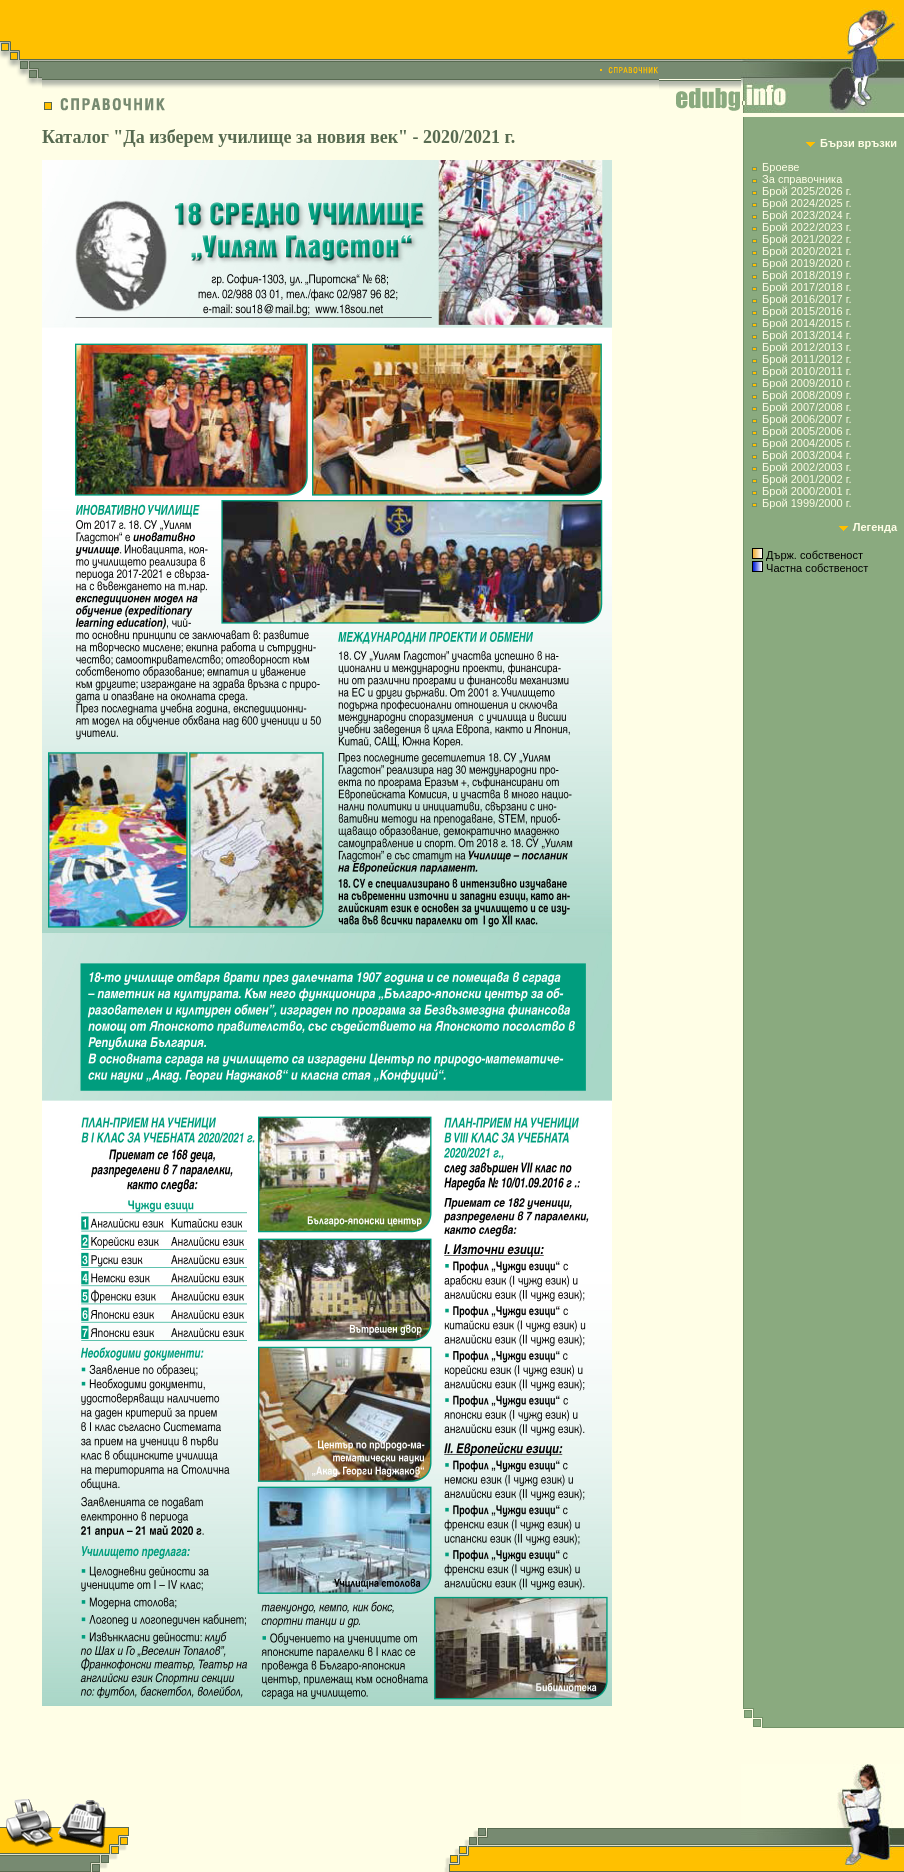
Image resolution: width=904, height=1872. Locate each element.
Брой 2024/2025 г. (806, 203)
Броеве (780, 167)
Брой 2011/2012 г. (806, 359)
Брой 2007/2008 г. (806, 407)
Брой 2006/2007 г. (806, 419)
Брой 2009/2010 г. (806, 383)
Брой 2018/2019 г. (806, 275)
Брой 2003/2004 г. (806, 455)
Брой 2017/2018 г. (806, 287)
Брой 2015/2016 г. (806, 311)
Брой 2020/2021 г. (806, 251)
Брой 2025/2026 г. (806, 191)
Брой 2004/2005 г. (806, 443)
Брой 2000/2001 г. (806, 491)
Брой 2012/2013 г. (806, 347)
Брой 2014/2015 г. (806, 323)
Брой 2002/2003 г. (806, 467)
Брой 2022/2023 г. (806, 227)
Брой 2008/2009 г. (806, 395)
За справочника (802, 179)
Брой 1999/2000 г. (806, 503)
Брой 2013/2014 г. (806, 335)
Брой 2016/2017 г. (806, 299)
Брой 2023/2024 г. (806, 215)
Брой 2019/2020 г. (806, 263)
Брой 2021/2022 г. (806, 239)
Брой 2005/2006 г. (806, 431)
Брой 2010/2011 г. (806, 371)
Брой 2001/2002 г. (806, 479)
